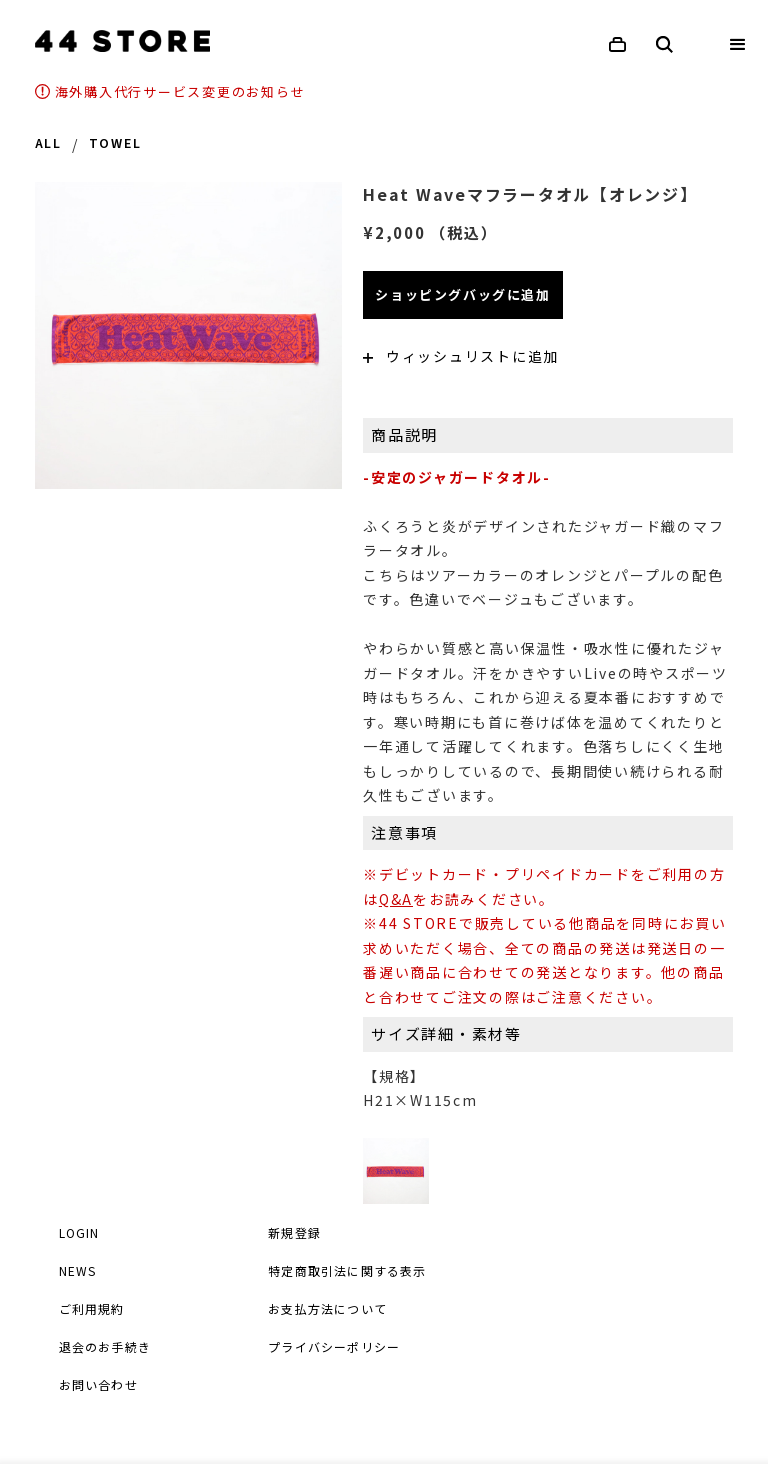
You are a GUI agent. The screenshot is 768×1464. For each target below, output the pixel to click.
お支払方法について (327, 1308)
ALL (48, 144)
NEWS (78, 1270)
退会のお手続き (105, 1346)
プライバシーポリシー (334, 1346)
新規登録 (294, 1232)
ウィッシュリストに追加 (461, 356)
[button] (738, 45)
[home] (122, 41)
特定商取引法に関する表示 (347, 1270)
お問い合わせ (98, 1384)
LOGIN (79, 1232)
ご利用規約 (92, 1308)
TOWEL (115, 144)
